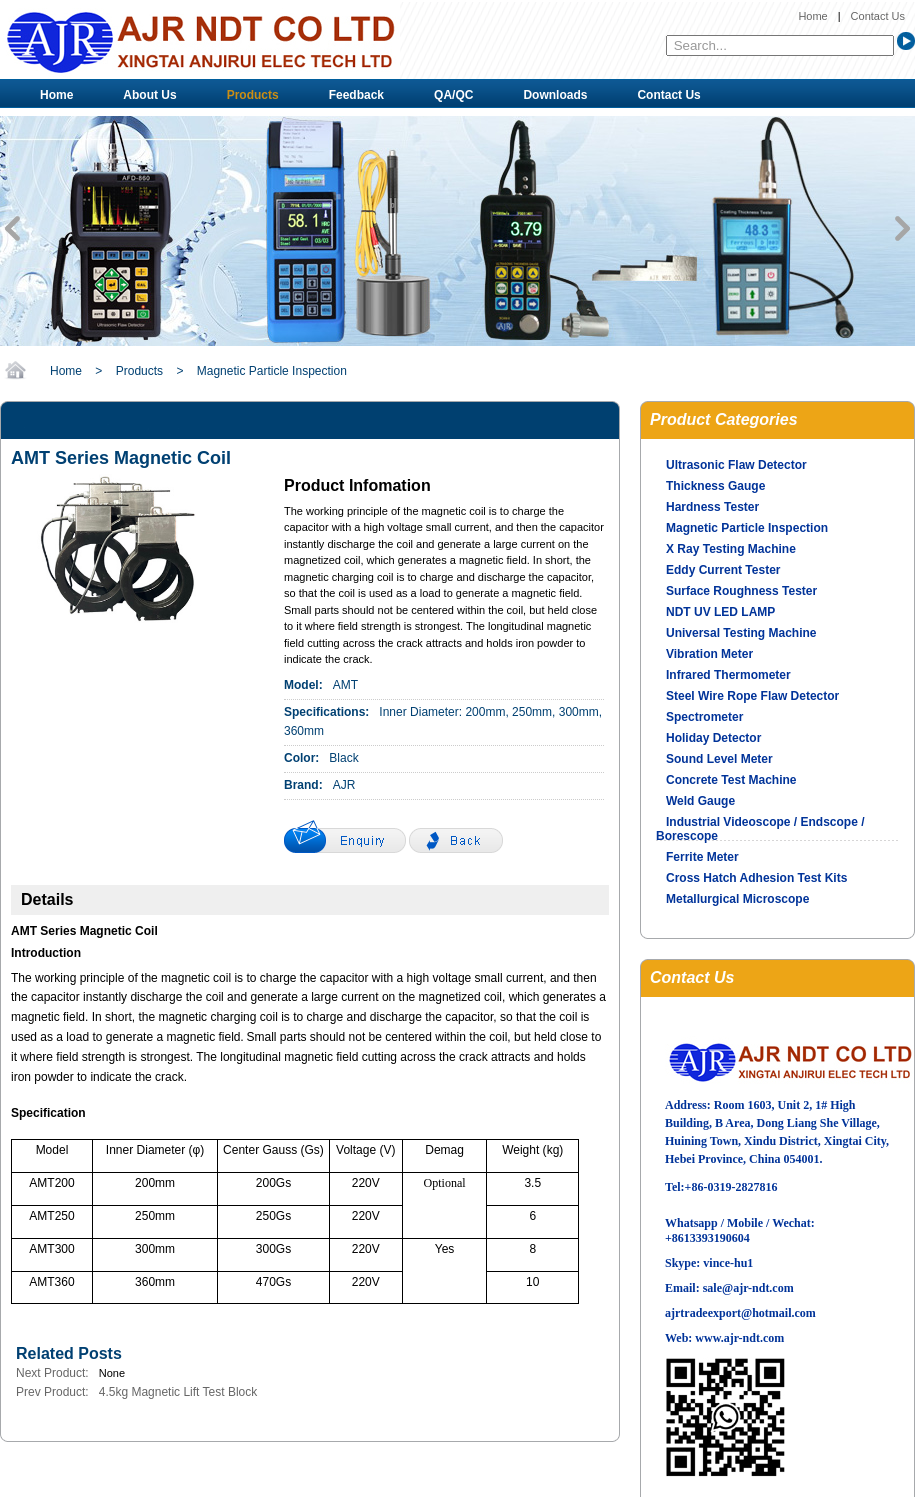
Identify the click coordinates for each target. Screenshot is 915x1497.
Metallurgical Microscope (737, 899)
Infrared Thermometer (728, 675)
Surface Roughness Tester (741, 591)
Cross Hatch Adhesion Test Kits (756, 878)
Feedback (356, 95)
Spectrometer (704, 717)
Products (253, 95)
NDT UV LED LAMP (720, 612)
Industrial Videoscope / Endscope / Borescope (760, 829)
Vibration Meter (709, 654)
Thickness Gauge (715, 486)
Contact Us (878, 16)
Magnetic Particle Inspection (272, 371)
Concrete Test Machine (731, 780)
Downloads (555, 95)
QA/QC (453, 95)
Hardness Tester (712, 507)
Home (812, 16)
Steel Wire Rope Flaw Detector (752, 696)
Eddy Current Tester (723, 570)
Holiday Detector (713, 738)
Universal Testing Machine (741, 633)
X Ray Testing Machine (731, 549)
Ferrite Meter (702, 857)
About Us (149, 95)
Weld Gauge (700, 801)
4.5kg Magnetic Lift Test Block (178, 1392)
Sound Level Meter (719, 759)
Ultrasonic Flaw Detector (736, 465)
